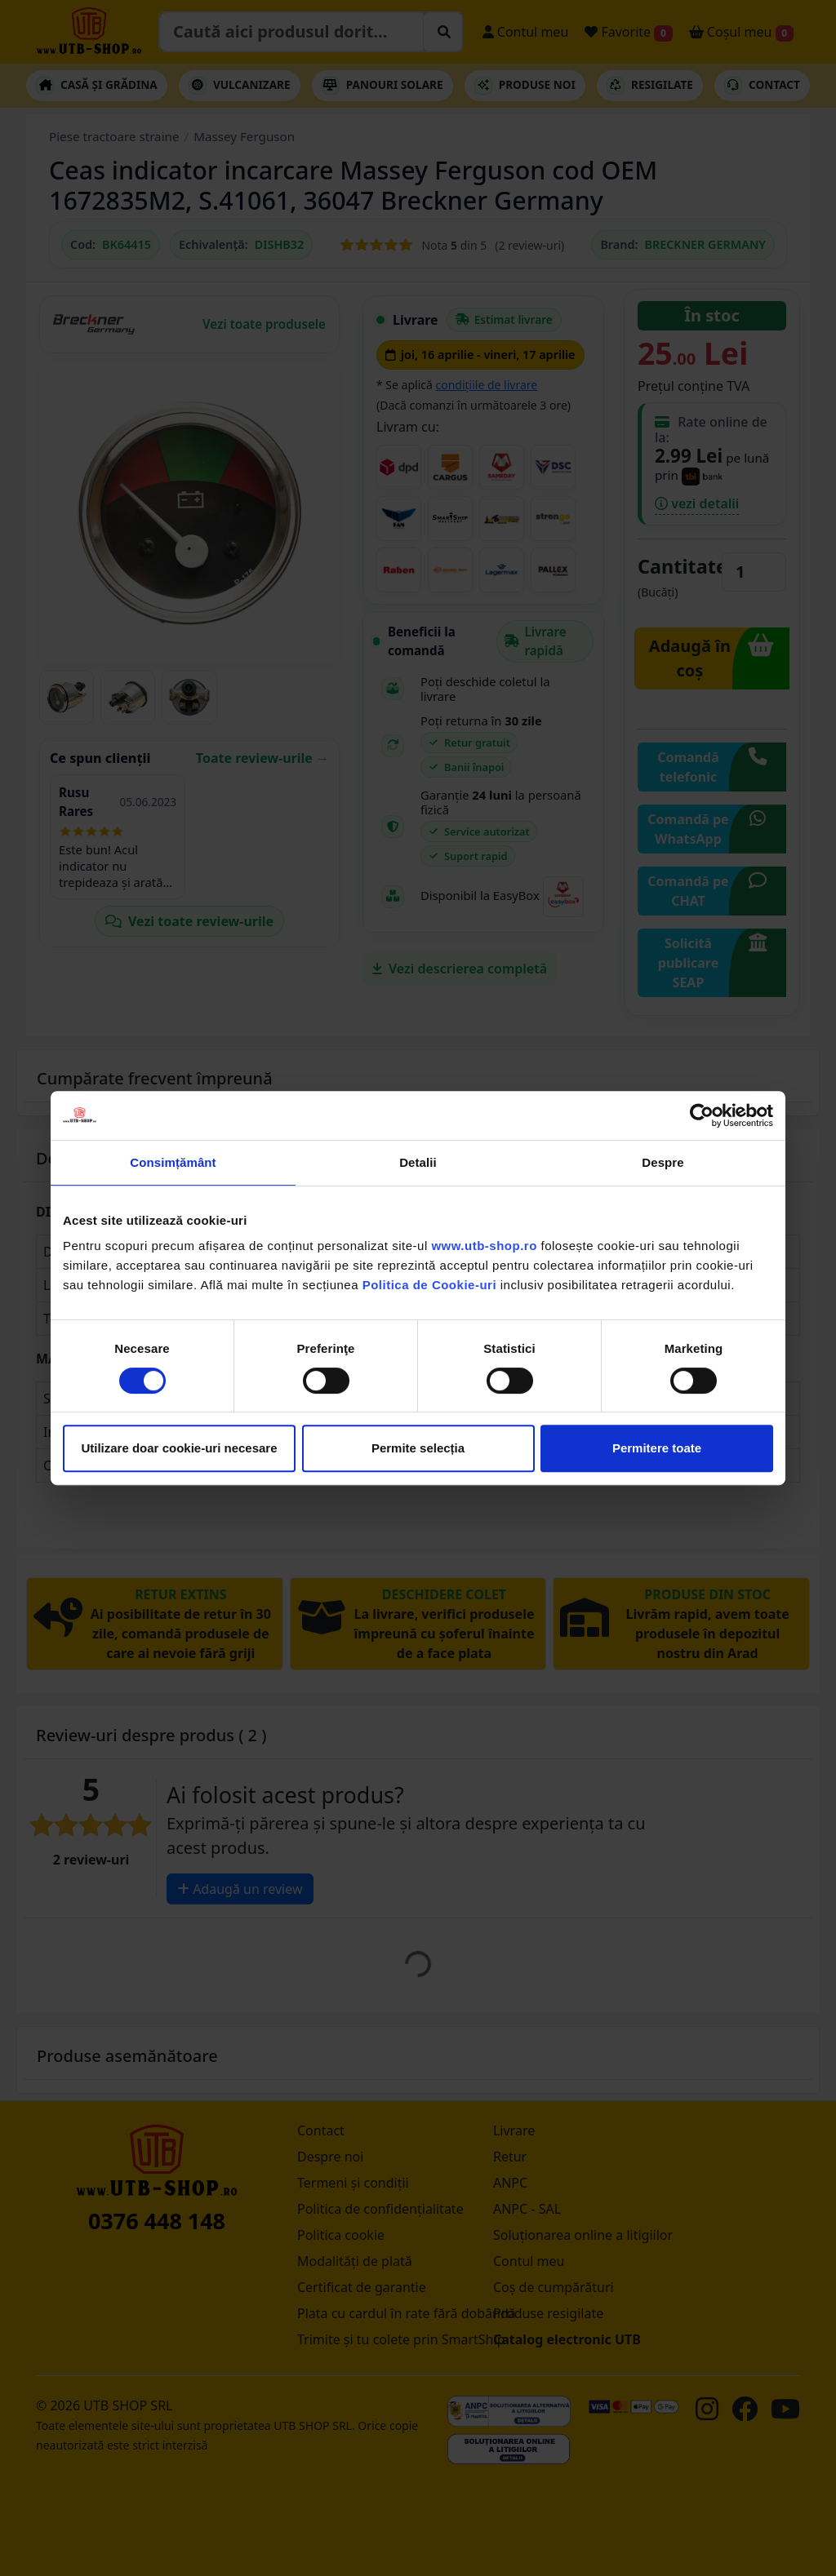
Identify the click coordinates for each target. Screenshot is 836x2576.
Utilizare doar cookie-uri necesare (179, 1448)
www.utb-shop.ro (483, 1246)
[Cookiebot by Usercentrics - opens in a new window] (701, 1115)
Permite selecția (418, 1448)
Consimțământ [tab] (173, 1162)
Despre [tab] (662, 1162)
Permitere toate (656, 1448)
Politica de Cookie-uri (429, 1285)
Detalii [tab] (418, 1162)
